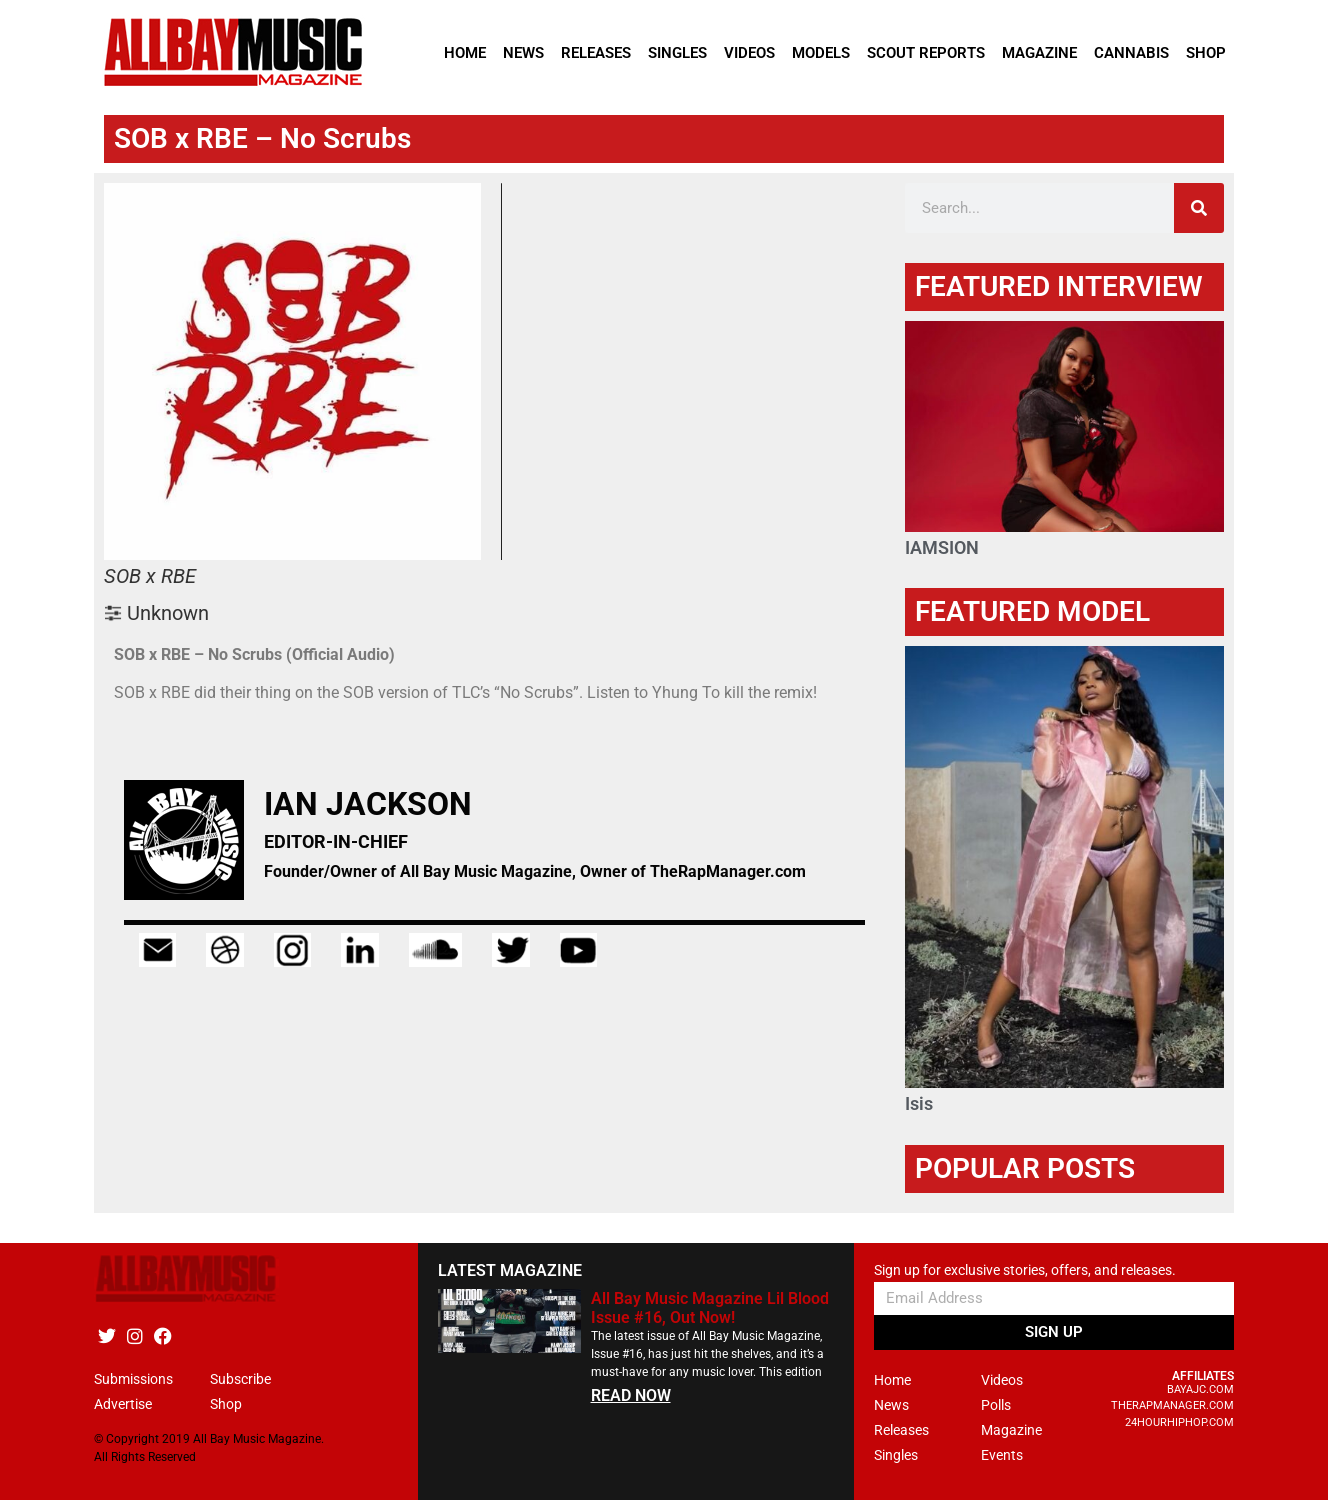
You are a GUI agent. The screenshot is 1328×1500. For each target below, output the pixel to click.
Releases (596, 53)
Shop (1206, 53)
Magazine (1039, 53)
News (523, 53)
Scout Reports (926, 53)
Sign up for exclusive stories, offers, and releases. (1025, 1270)
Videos (749, 53)
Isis (919, 1103)
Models (821, 53)
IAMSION (942, 547)
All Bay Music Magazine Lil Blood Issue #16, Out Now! (710, 1308)
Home (465, 53)
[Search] (1199, 208)
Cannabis (1131, 53)
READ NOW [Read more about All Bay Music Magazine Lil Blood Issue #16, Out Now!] (631, 1395)
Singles (677, 53)
